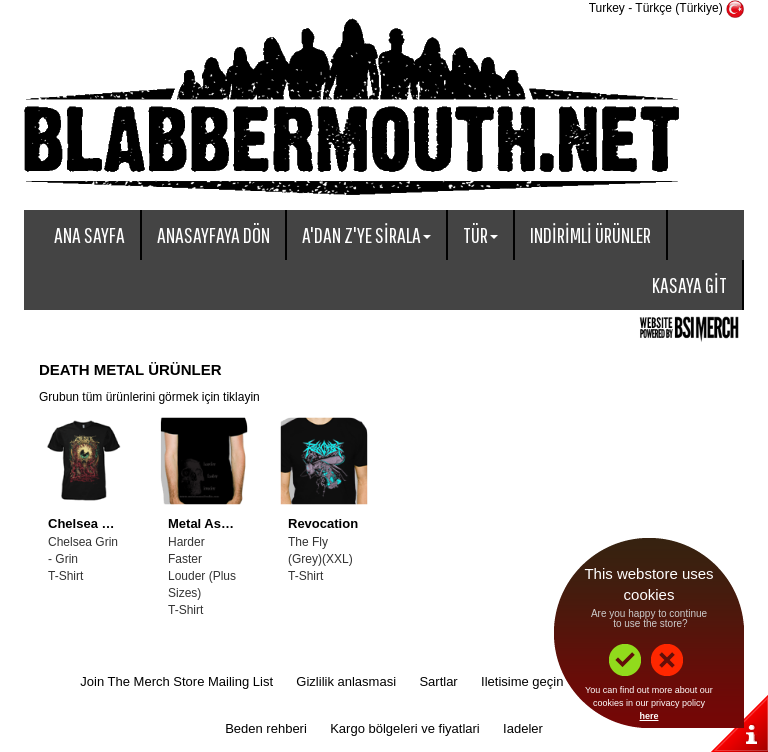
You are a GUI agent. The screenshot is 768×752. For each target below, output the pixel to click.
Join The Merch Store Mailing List (176, 681)
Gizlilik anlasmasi (346, 681)
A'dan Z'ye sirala (366, 234)
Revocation (323, 523)
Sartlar (438, 681)
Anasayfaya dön (213, 234)
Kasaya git (689, 284)
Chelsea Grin (88, 523)
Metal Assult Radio (226, 523)
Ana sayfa (89, 234)
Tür (480, 234)
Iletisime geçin (522, 681)
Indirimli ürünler (590, 234)
